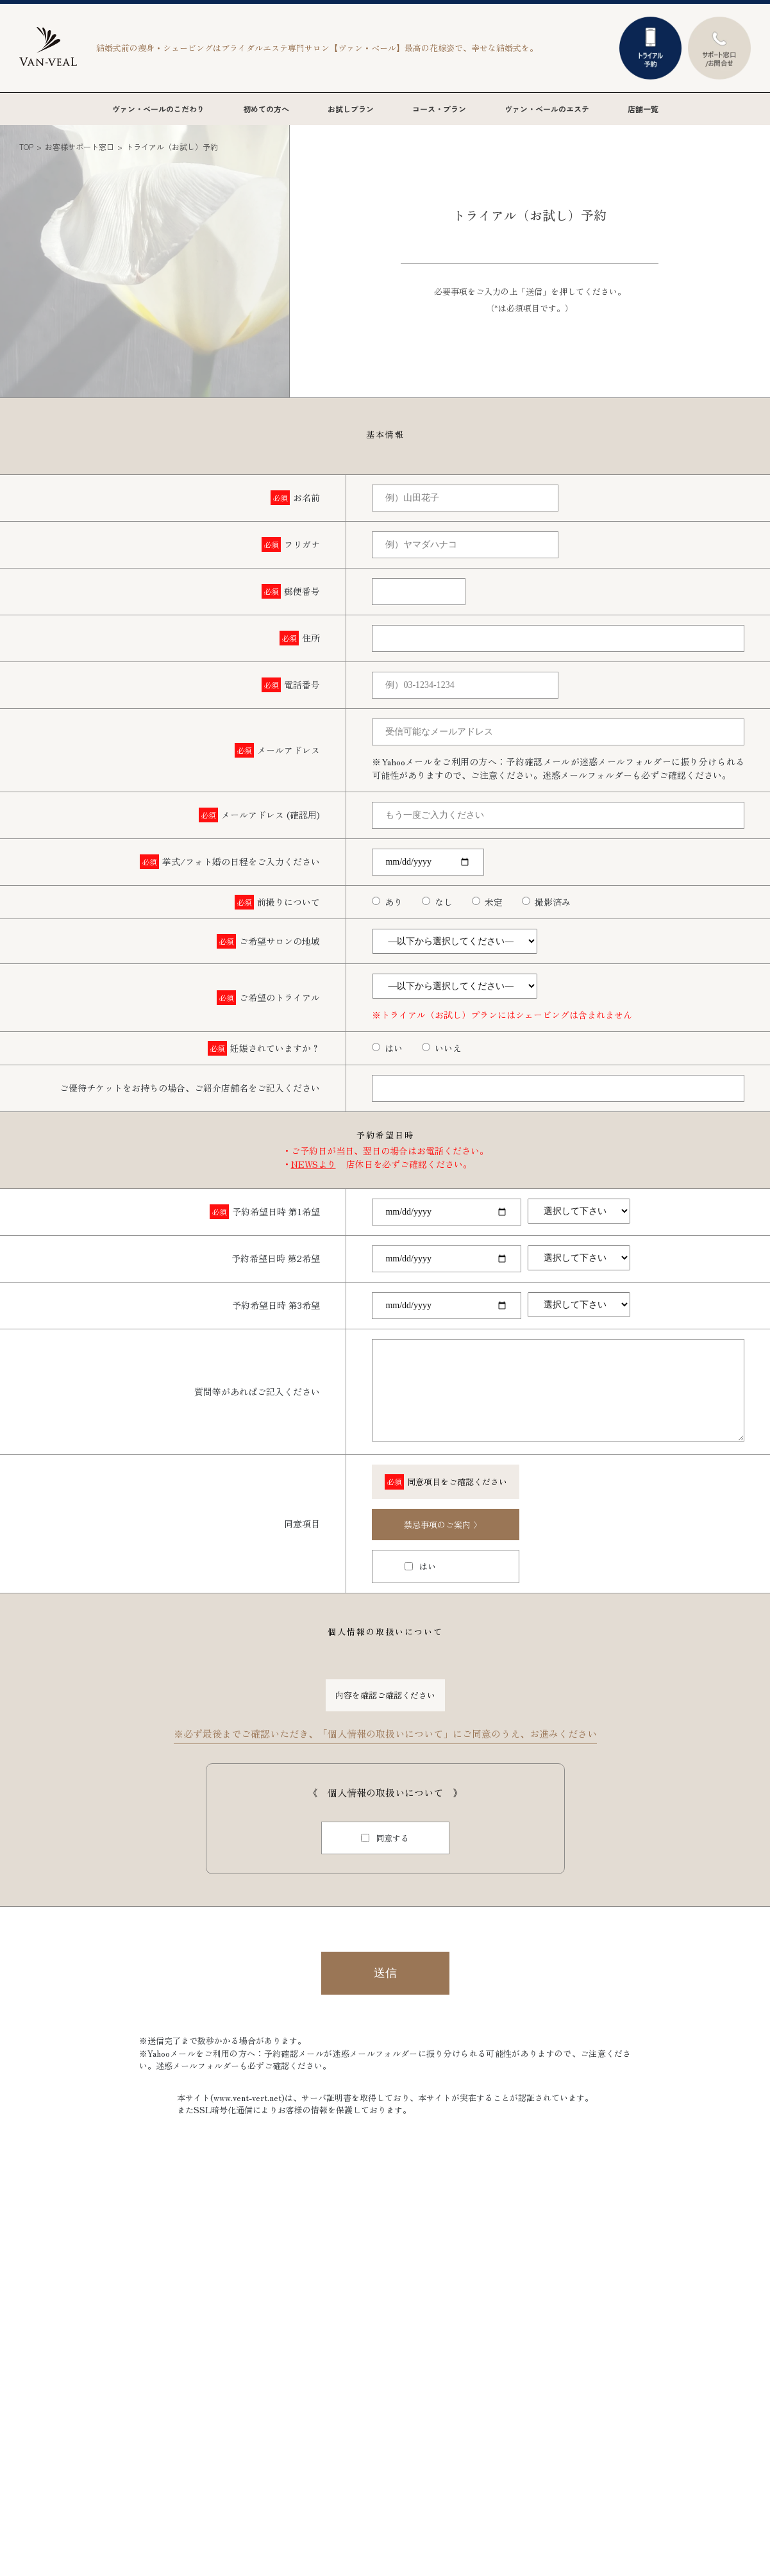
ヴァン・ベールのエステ (547, 108)
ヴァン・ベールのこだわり (158, 108)
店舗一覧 (643, 108)
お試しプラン (351, 108)
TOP (26, 146)
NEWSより (313, 1164)
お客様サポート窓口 (79, 146)
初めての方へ (266, 108)
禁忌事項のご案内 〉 (442, 1524)
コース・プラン (439, 108)
